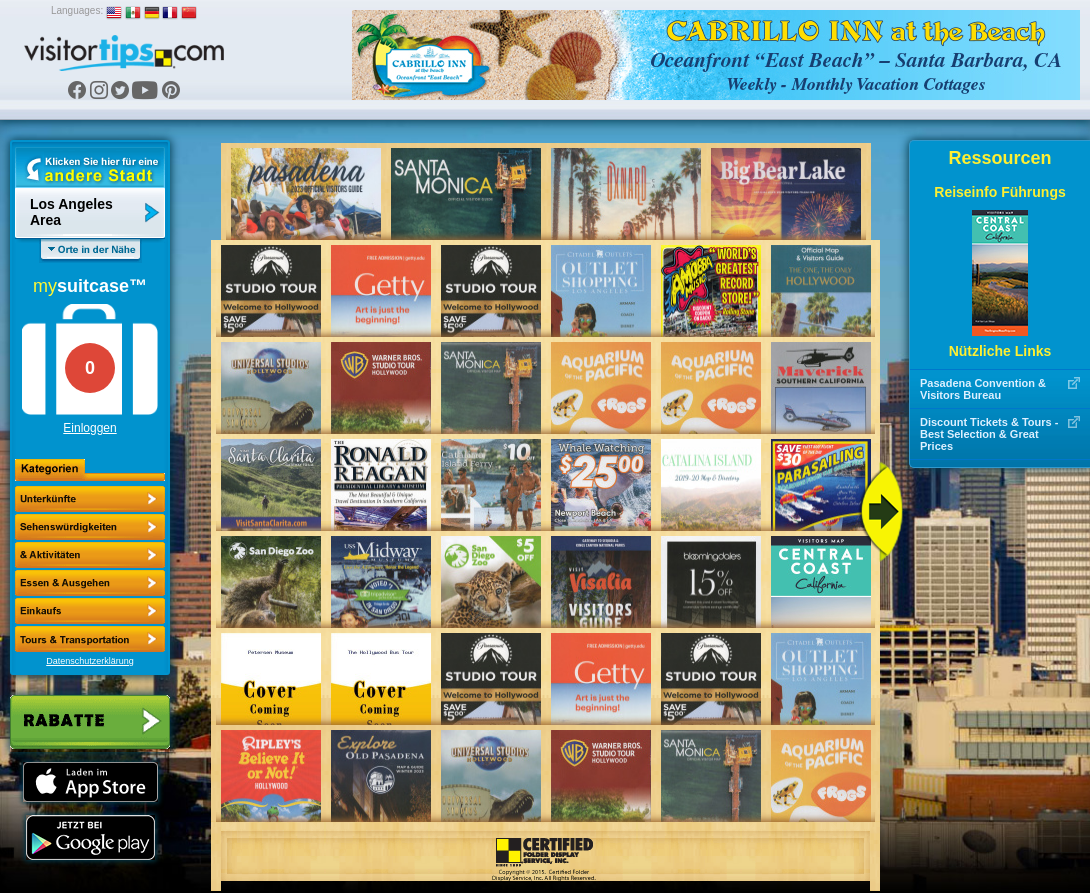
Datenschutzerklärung (90, 661)
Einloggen (89, 428)
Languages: (77, 10)
